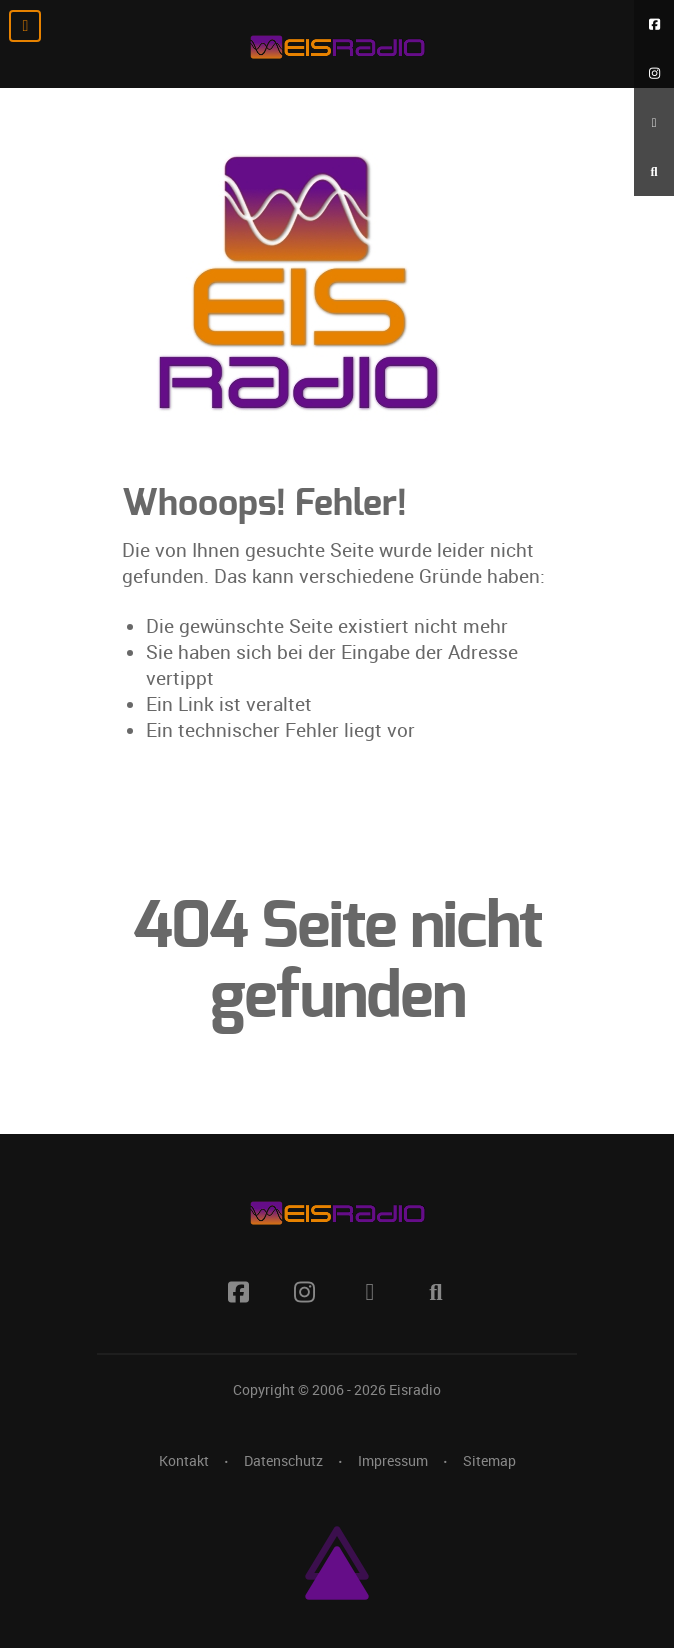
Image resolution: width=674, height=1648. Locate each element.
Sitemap (489, 1461)
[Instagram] (654, 73)
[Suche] (654, 171)
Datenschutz (283, 1461)
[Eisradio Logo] (337, 44)
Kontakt (184, 1461)
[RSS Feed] (654, 122)
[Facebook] (654, 24)
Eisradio (415, 1390)
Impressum (393, 1461)
